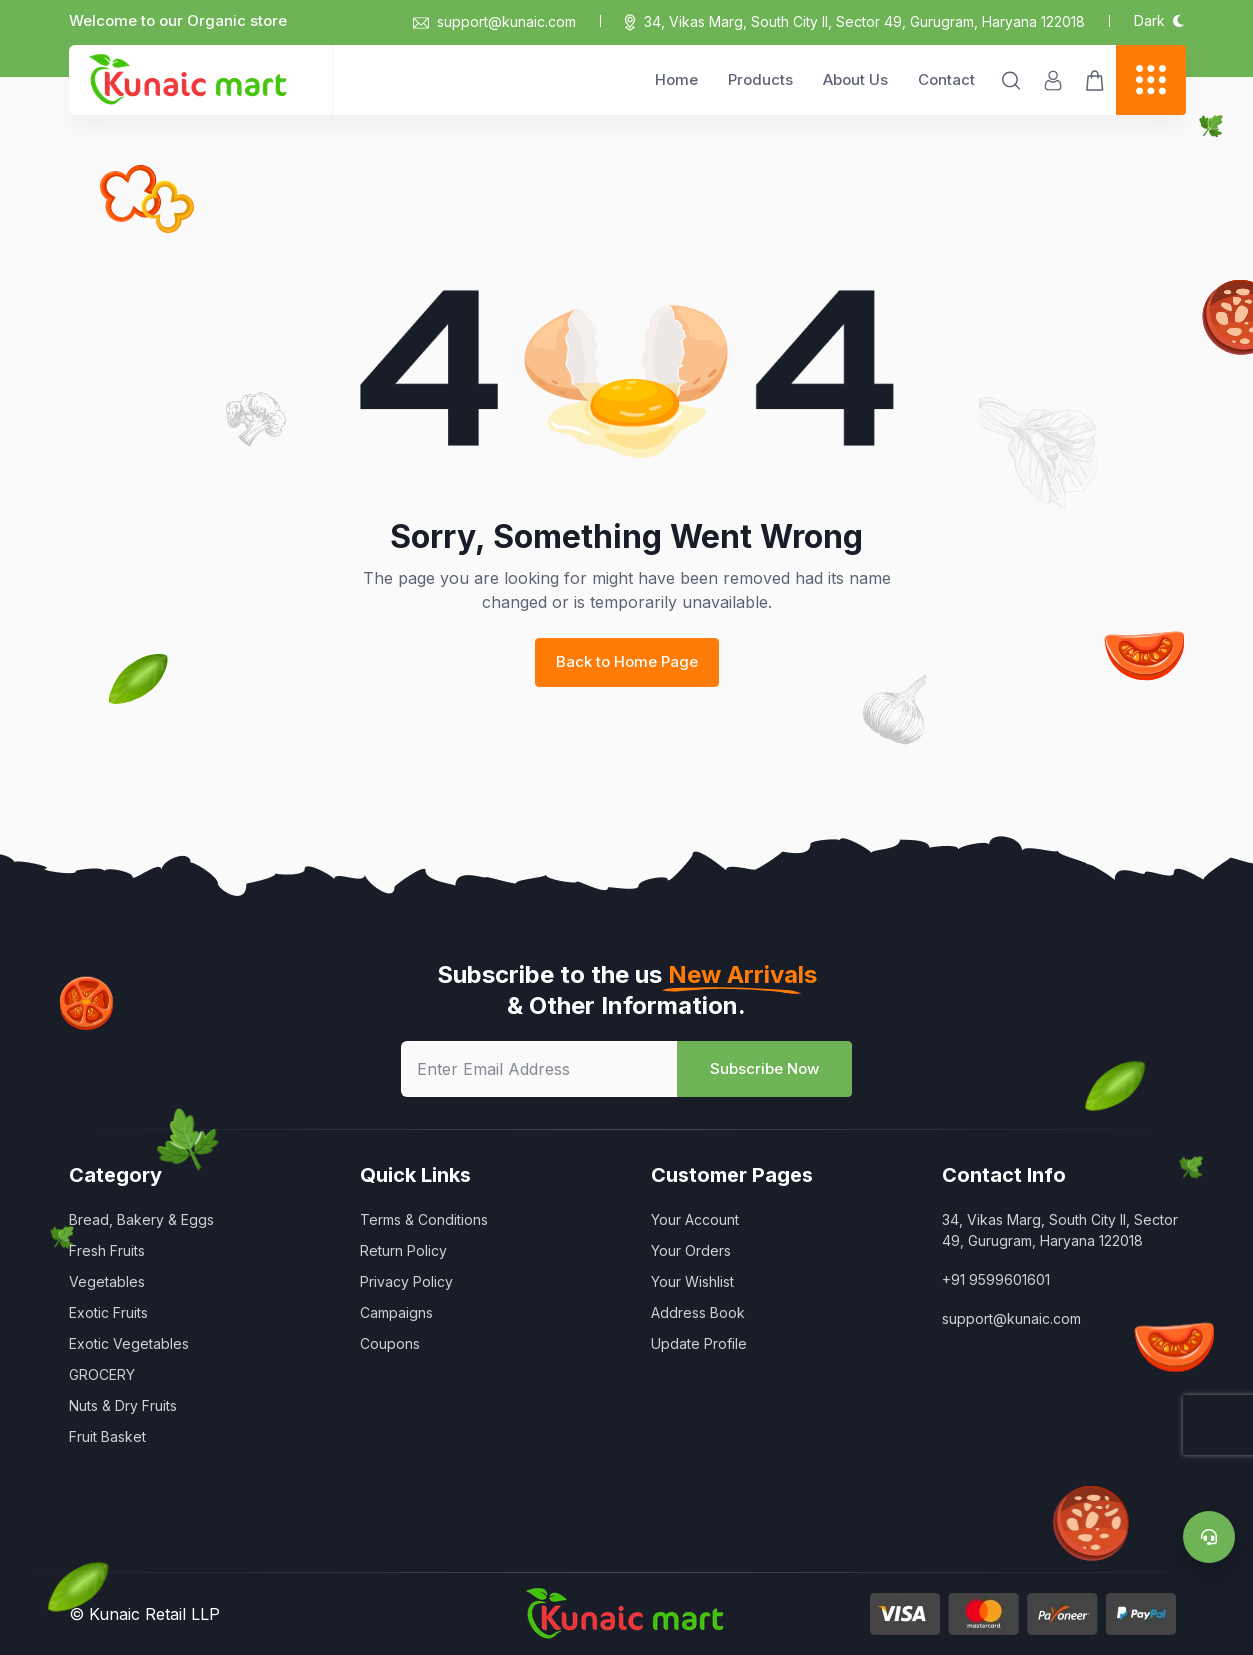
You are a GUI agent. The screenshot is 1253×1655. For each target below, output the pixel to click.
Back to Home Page (627, 661)
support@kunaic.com (494, 21)
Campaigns (396, 1312)
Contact (946, 79)
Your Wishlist (692, 1281)
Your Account (695, 1219)
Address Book (698, 1312)
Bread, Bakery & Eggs (141, 1219)
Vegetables (107, 1281)
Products (760, 79)
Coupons (390, 1343)
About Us (855, 79)
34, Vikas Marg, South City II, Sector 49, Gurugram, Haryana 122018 (864, 21)
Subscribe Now (764, 1068)
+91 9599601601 (996, 1279)
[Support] (1209, 1537)
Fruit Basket (107, 1436)
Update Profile (699, 1343)
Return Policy (403, 1250)
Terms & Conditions (424, 1219)
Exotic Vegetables (129, 1343)
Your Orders (691, 1250)
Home (676, 79)
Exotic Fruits (108, 1312)
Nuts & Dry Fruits (123, 1405)
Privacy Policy (406, 1281)
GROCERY (102, 1374)
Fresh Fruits (107, 1250)
